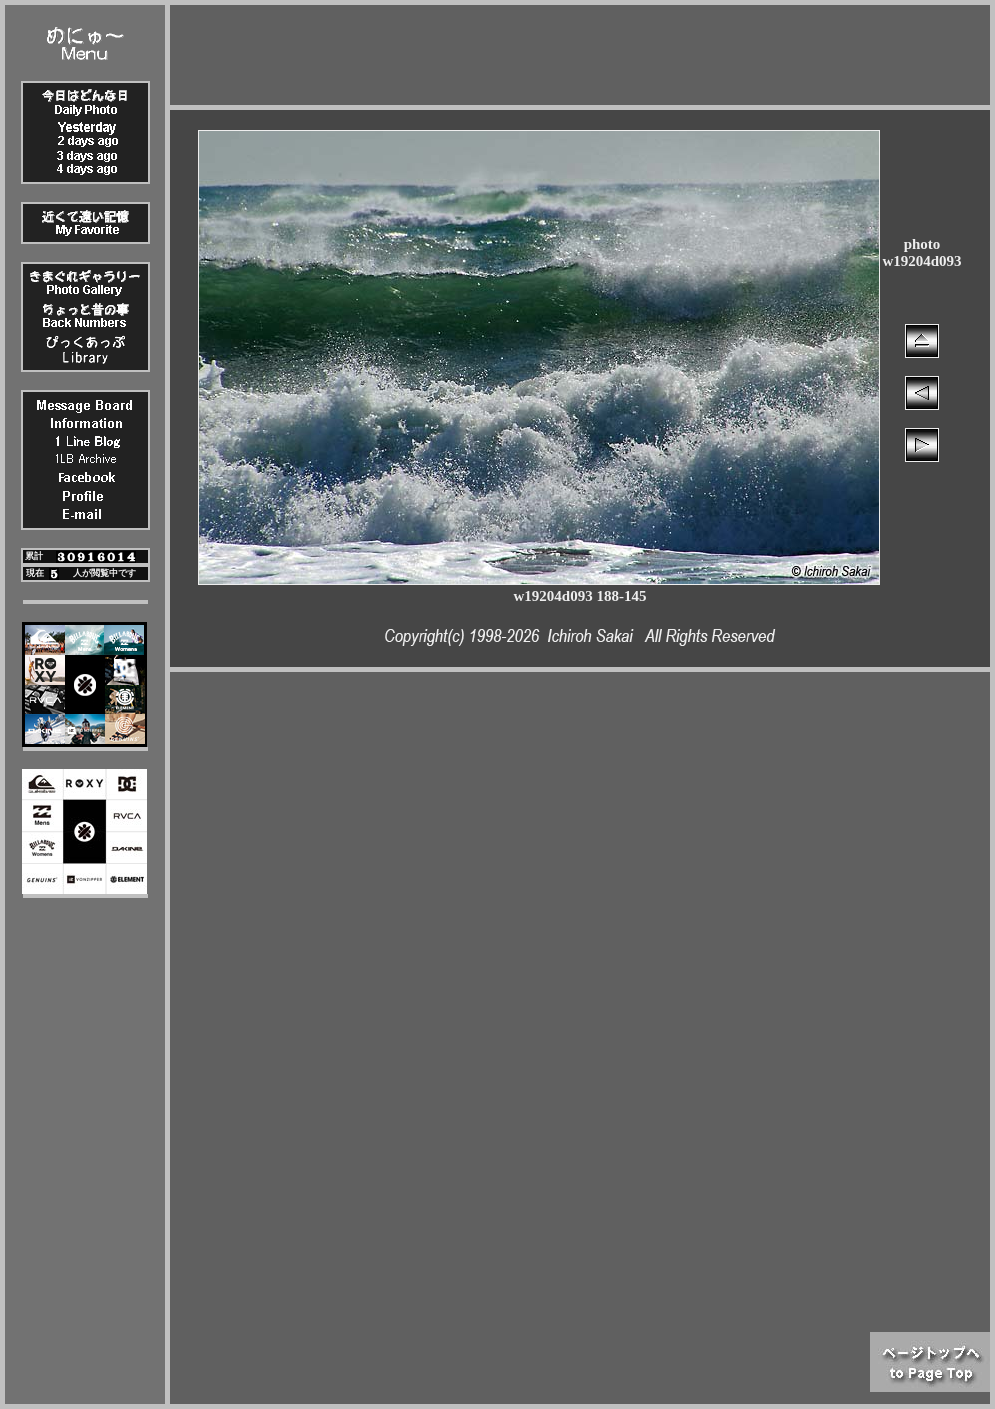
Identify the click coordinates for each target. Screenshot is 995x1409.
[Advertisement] (580, 50)
